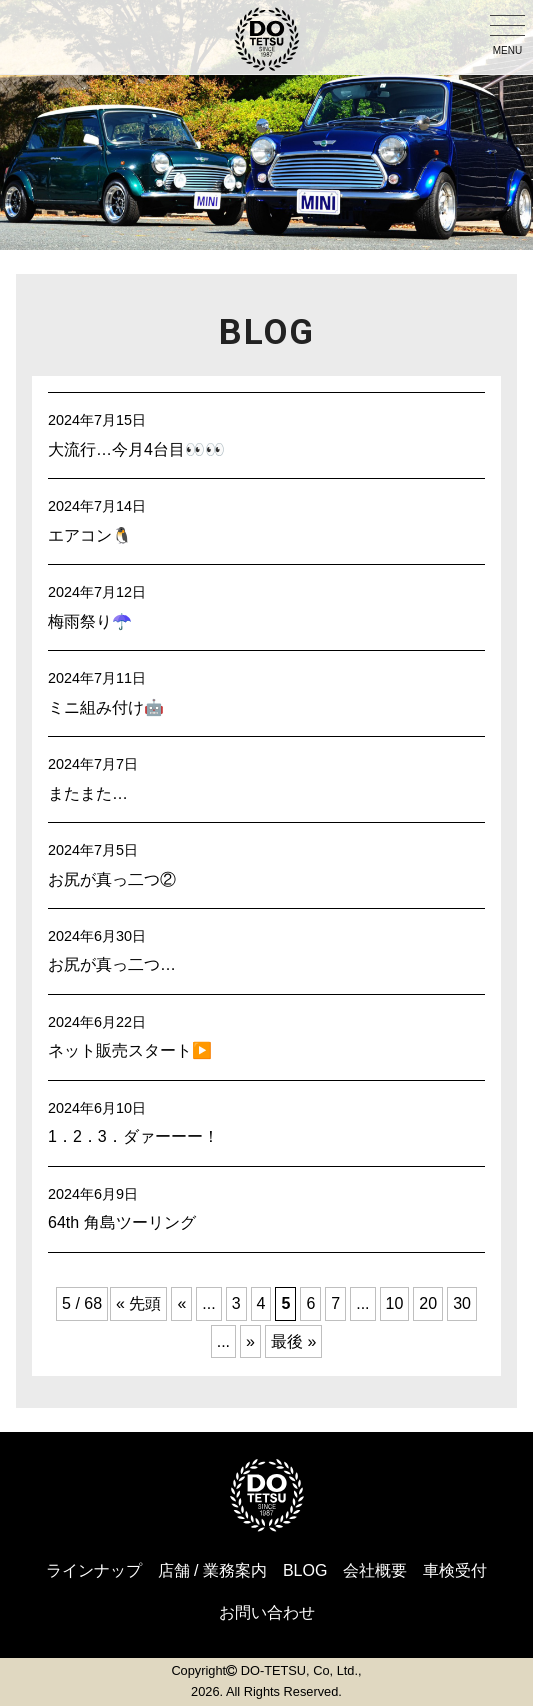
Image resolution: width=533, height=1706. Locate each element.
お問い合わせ (267, 1612)
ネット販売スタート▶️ (130, 1050)
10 (395, 1303)
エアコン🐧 (90, 535)
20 (428, 1303)
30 (462, 1303)
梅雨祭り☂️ (90, 621)
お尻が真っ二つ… (112, 964)
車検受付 (455, 1570)
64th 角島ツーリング (122, 1222)
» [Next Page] (250, 1341)
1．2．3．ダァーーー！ (133, 1136)
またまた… (88, 793)
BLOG (305, 1570)
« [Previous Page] (181, 1303)
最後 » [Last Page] (293, 1341)
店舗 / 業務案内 (212, 1570)
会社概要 (375, 1570)
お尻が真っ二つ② (112, 879)
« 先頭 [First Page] (138, 1303)
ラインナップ (94, 1570)
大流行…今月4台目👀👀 (136, 449)
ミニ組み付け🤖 (106, 707)
